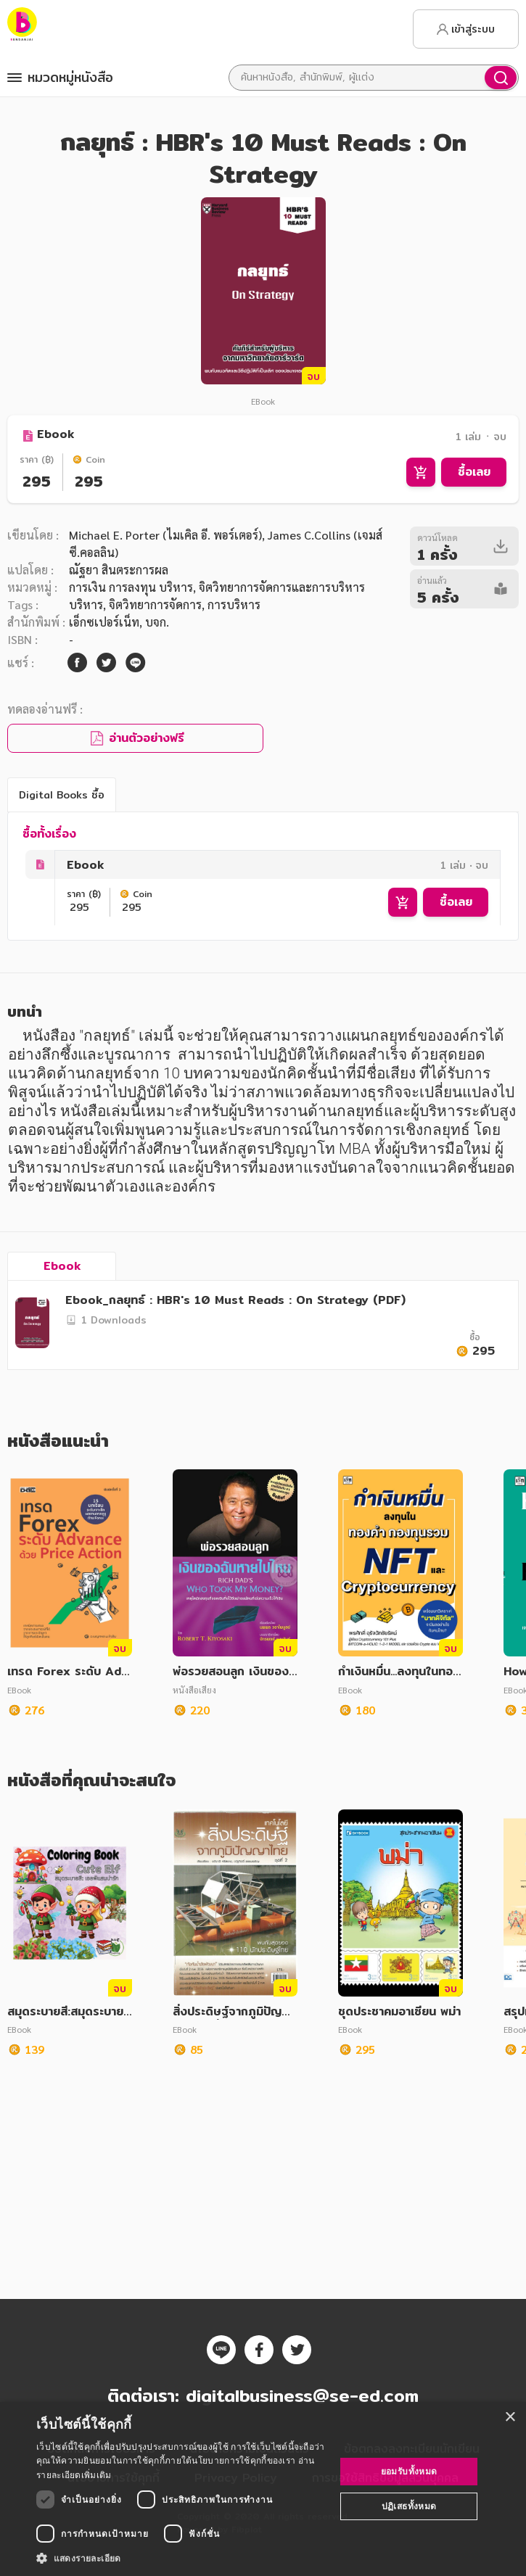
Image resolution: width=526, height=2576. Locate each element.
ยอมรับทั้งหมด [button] (409, 2471)
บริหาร (86, 604)
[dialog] (263, 2489)
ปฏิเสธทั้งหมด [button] (409, 2506)
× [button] (509, 2417)
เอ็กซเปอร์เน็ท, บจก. (119, 621)
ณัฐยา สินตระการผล (118, 569)
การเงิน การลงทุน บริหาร (131, 587)
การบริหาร (233, 604)
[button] (181, 2558)
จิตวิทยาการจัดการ (155, 604)
